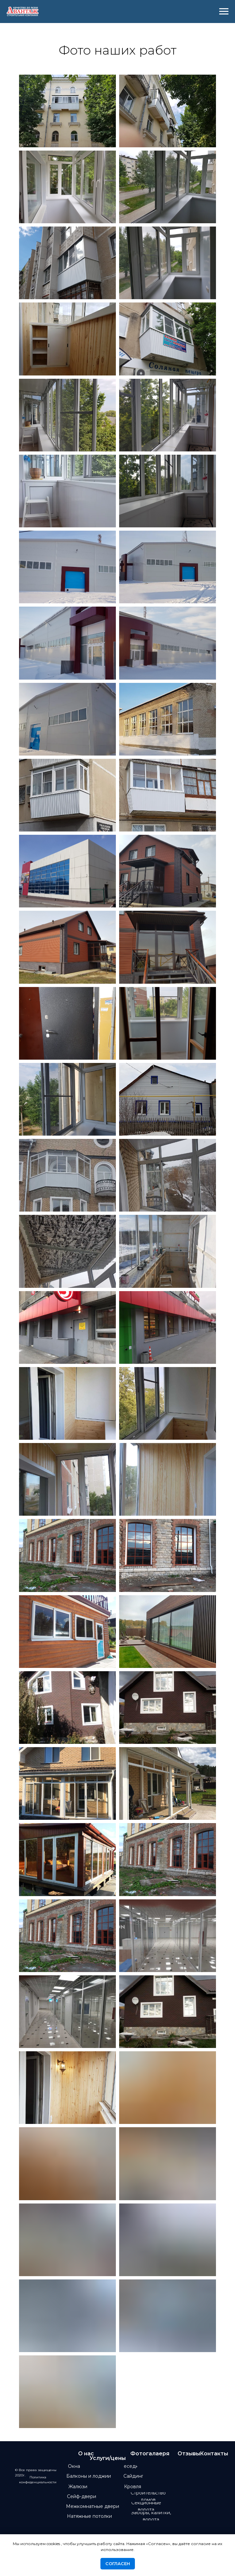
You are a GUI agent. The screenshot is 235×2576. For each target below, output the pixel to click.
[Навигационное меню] (223, 11)
